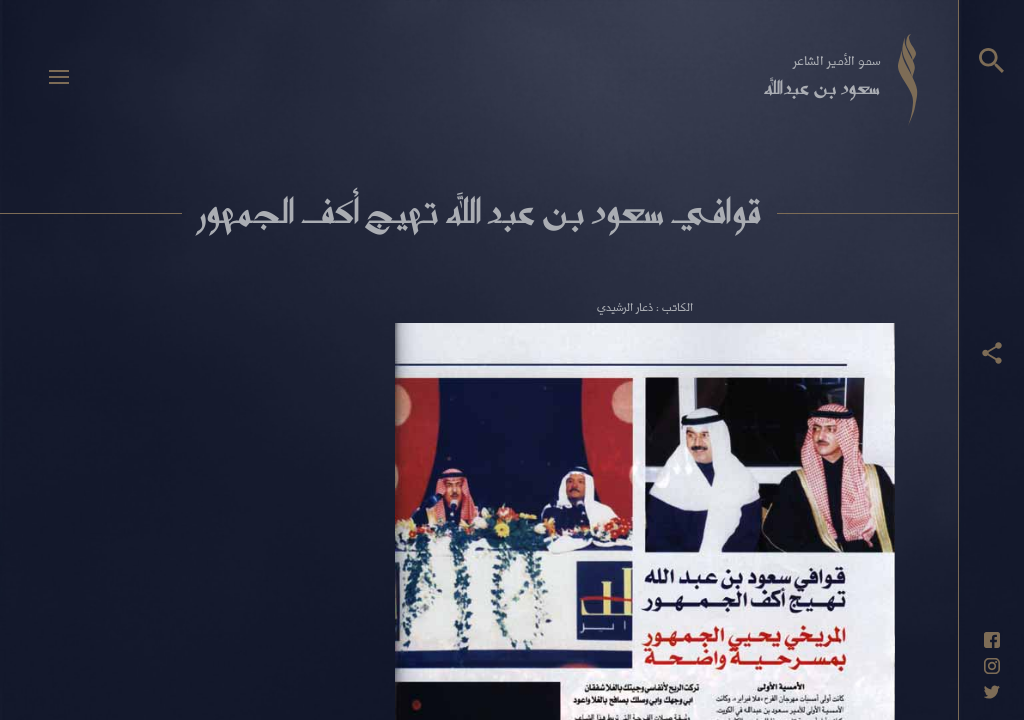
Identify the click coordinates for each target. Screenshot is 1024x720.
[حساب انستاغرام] (992, 666)
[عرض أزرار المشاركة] (992, 353)
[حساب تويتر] (992, 692)
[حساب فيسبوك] (992, 640)
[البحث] (991, 60)
